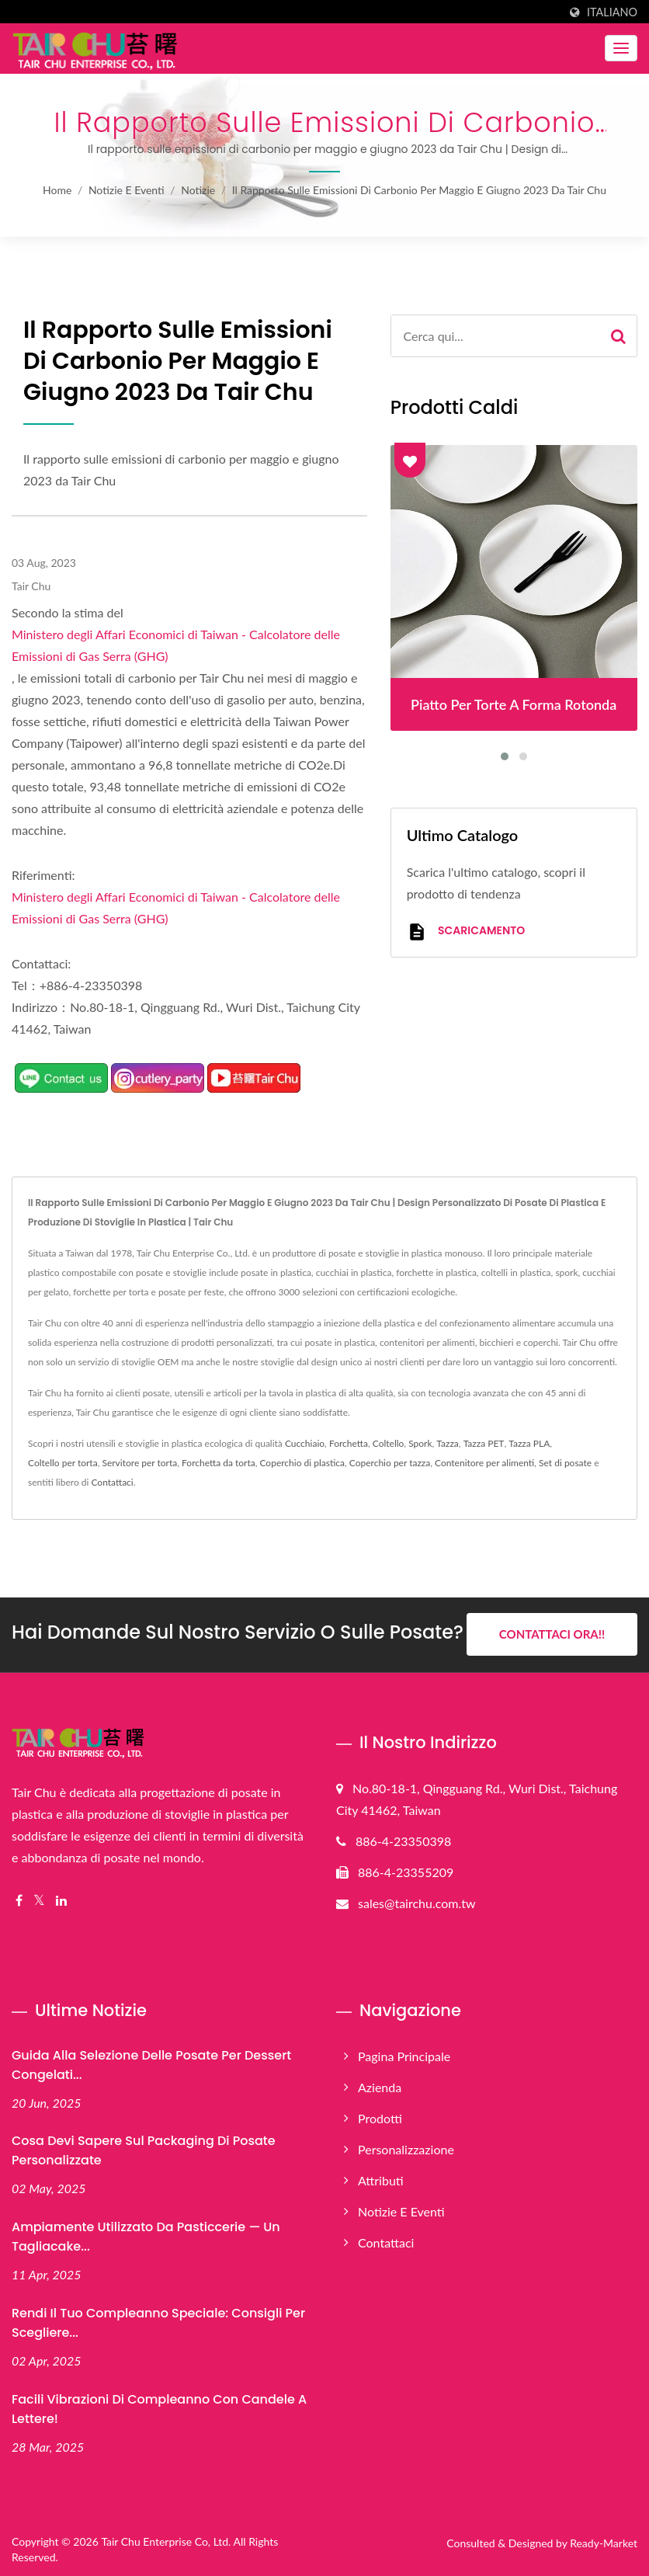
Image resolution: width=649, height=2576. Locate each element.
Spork (420, 1443)
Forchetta (348, 1443)
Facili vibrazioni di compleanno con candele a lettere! (159, 2408)
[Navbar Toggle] (621, 48)
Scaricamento (466, 931)
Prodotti (380, 2117)
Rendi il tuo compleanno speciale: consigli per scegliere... (158, 2322)
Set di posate (565, 1463)
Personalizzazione (406, 2148)
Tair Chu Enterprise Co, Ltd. (166, 2540)
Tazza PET (484, 1443)
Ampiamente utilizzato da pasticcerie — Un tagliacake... (146, 2236)
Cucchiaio (304, 1443)
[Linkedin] (61, 1900)
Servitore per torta (139, 1463)
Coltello (388, 1443)
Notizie (198, 189)
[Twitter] (39, 1900)
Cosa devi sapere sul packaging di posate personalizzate (144, 2150)
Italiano (612, 12)
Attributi (381, 2179)
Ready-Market (603, 2542)
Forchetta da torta (218, 1463)
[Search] (495, 335)
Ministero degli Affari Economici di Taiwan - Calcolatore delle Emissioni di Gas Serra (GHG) (176, 645)
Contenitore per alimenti (484, 1463)
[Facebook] (19, 1900)
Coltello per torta (63, 1463)
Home (57, 189)
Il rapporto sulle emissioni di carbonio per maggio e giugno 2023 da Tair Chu (419, 189)
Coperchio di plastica (302, 1463)
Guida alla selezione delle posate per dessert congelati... (151, 2064)
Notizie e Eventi (126, 189)
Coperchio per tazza (389, 1463)
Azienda (379, 2086)
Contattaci (112, 1482)
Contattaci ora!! (552, 1634)
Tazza (447, 1443)
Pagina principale (404, 2055)
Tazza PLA (529, 1443)
